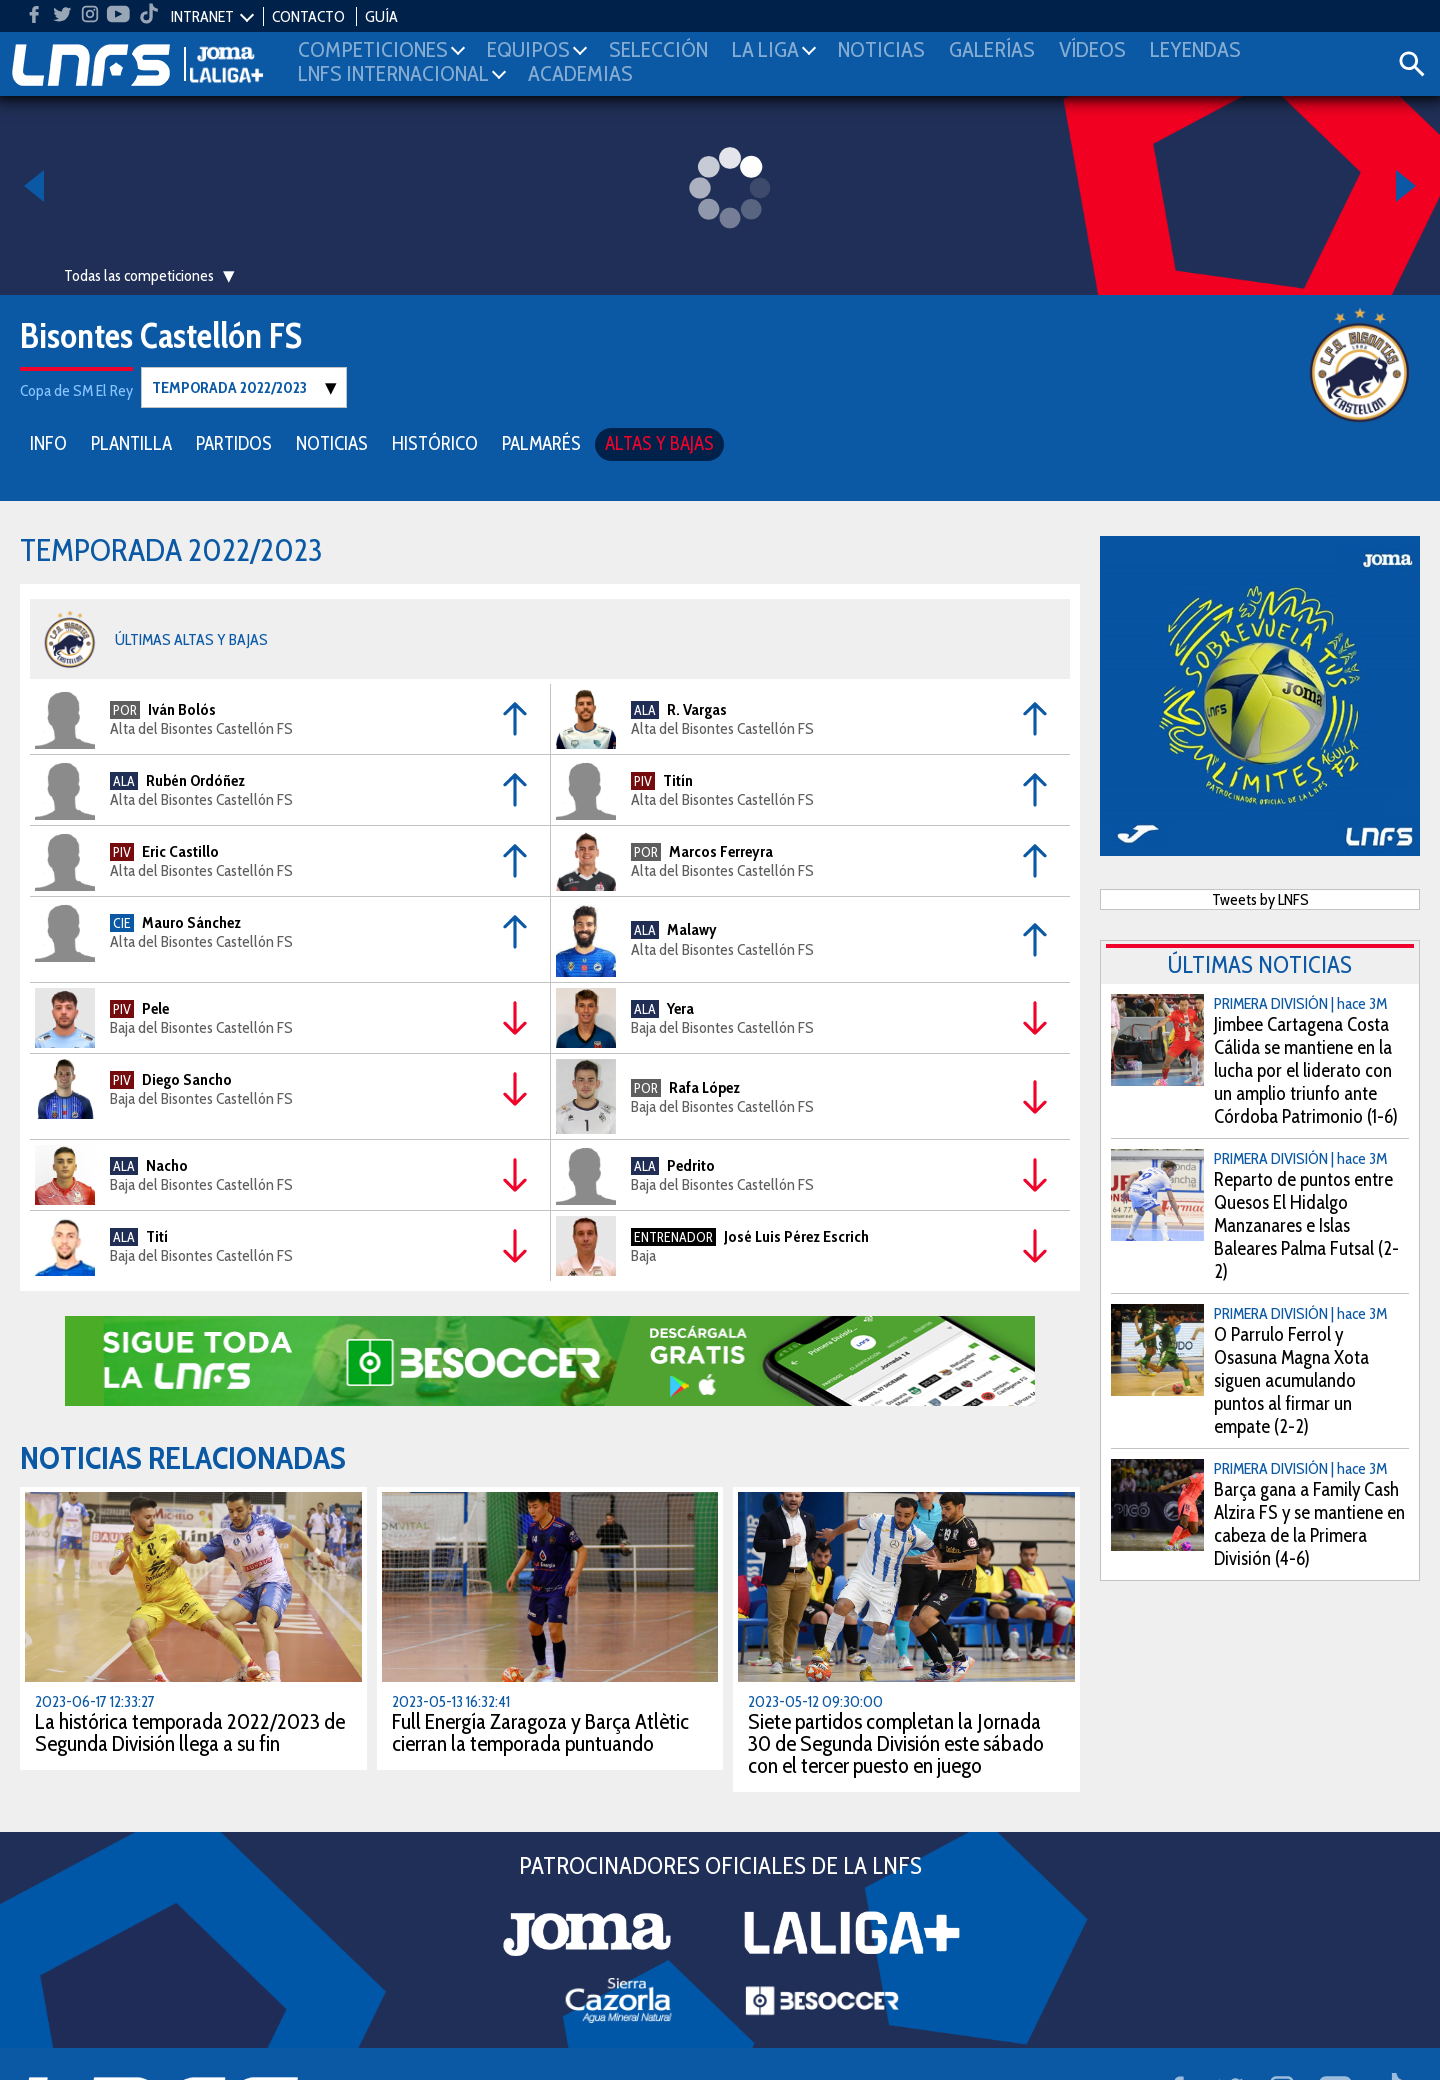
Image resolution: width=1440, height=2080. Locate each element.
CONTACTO (308, 16)
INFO (48, 442)
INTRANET (202, 16)
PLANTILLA (131, 442)
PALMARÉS (541, 442)
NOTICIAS (332, 442)
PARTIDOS (234, 442)
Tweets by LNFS (1260, 898)
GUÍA (381, 16)
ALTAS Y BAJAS (659, 442)
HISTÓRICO (435, 442)
